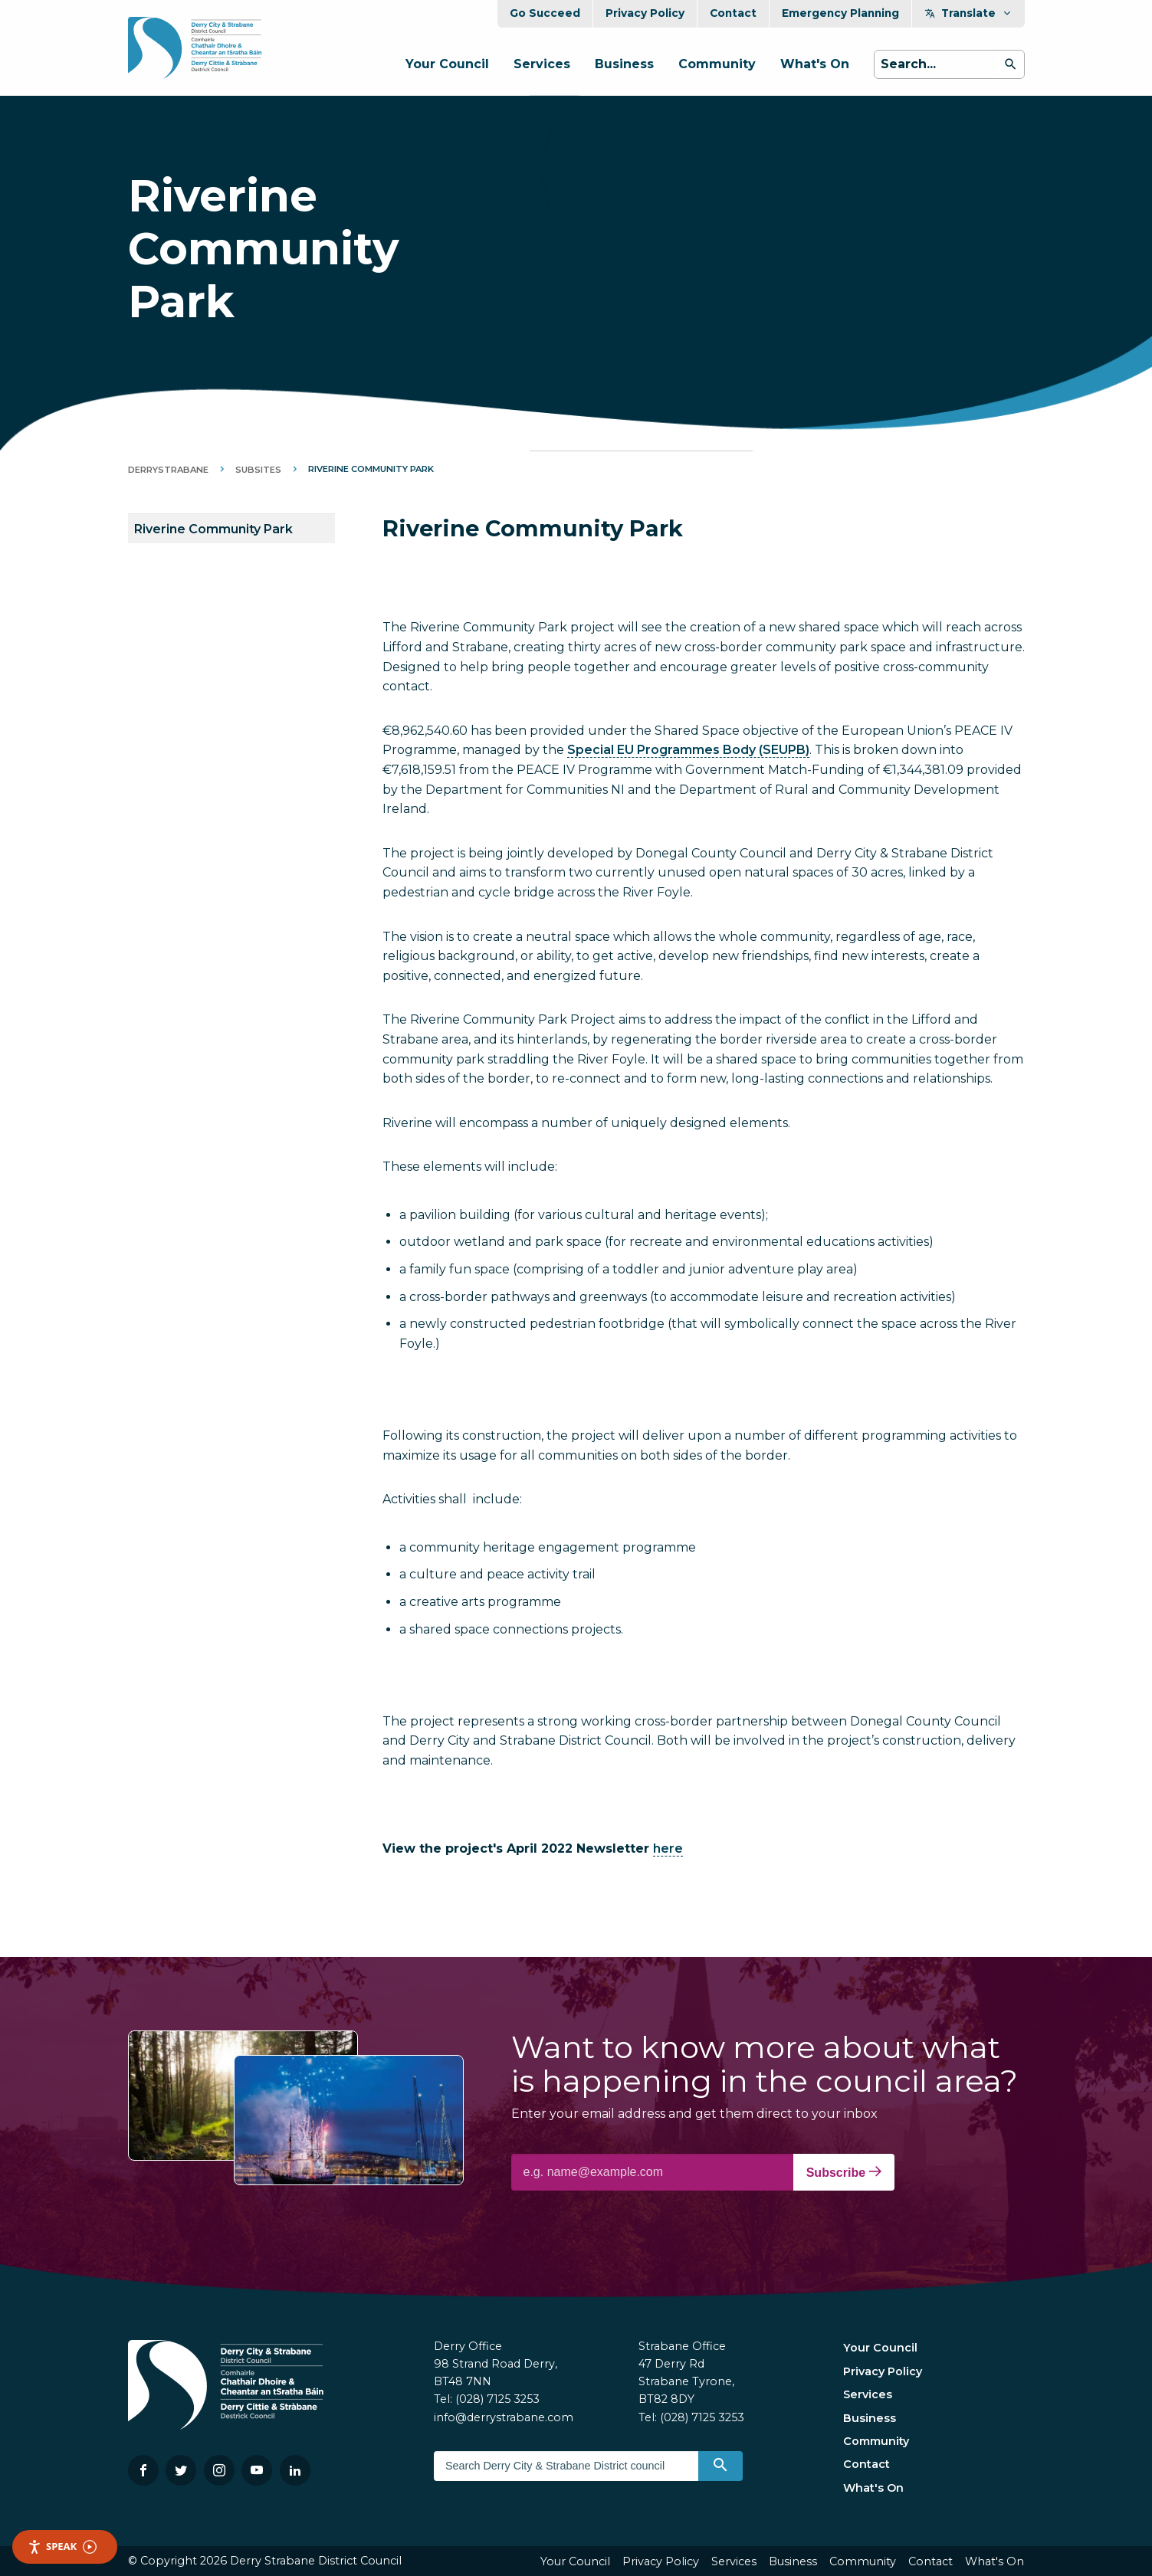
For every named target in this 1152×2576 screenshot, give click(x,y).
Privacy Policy (645, 13)
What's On (814, 64)
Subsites (258, 469)
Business (624, 64)
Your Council (447, 64)
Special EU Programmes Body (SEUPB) (688, 749)
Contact (733, 13)
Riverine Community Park (213, 529)
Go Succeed (545, 13)
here (668, 1848)
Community (717, 64)
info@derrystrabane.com (503, 2417)
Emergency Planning (840, 13)
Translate (968, 13)
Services (542, 64)
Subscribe (843, 2172)
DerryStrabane (168, 469)
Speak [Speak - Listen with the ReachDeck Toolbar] (62, 2546)
